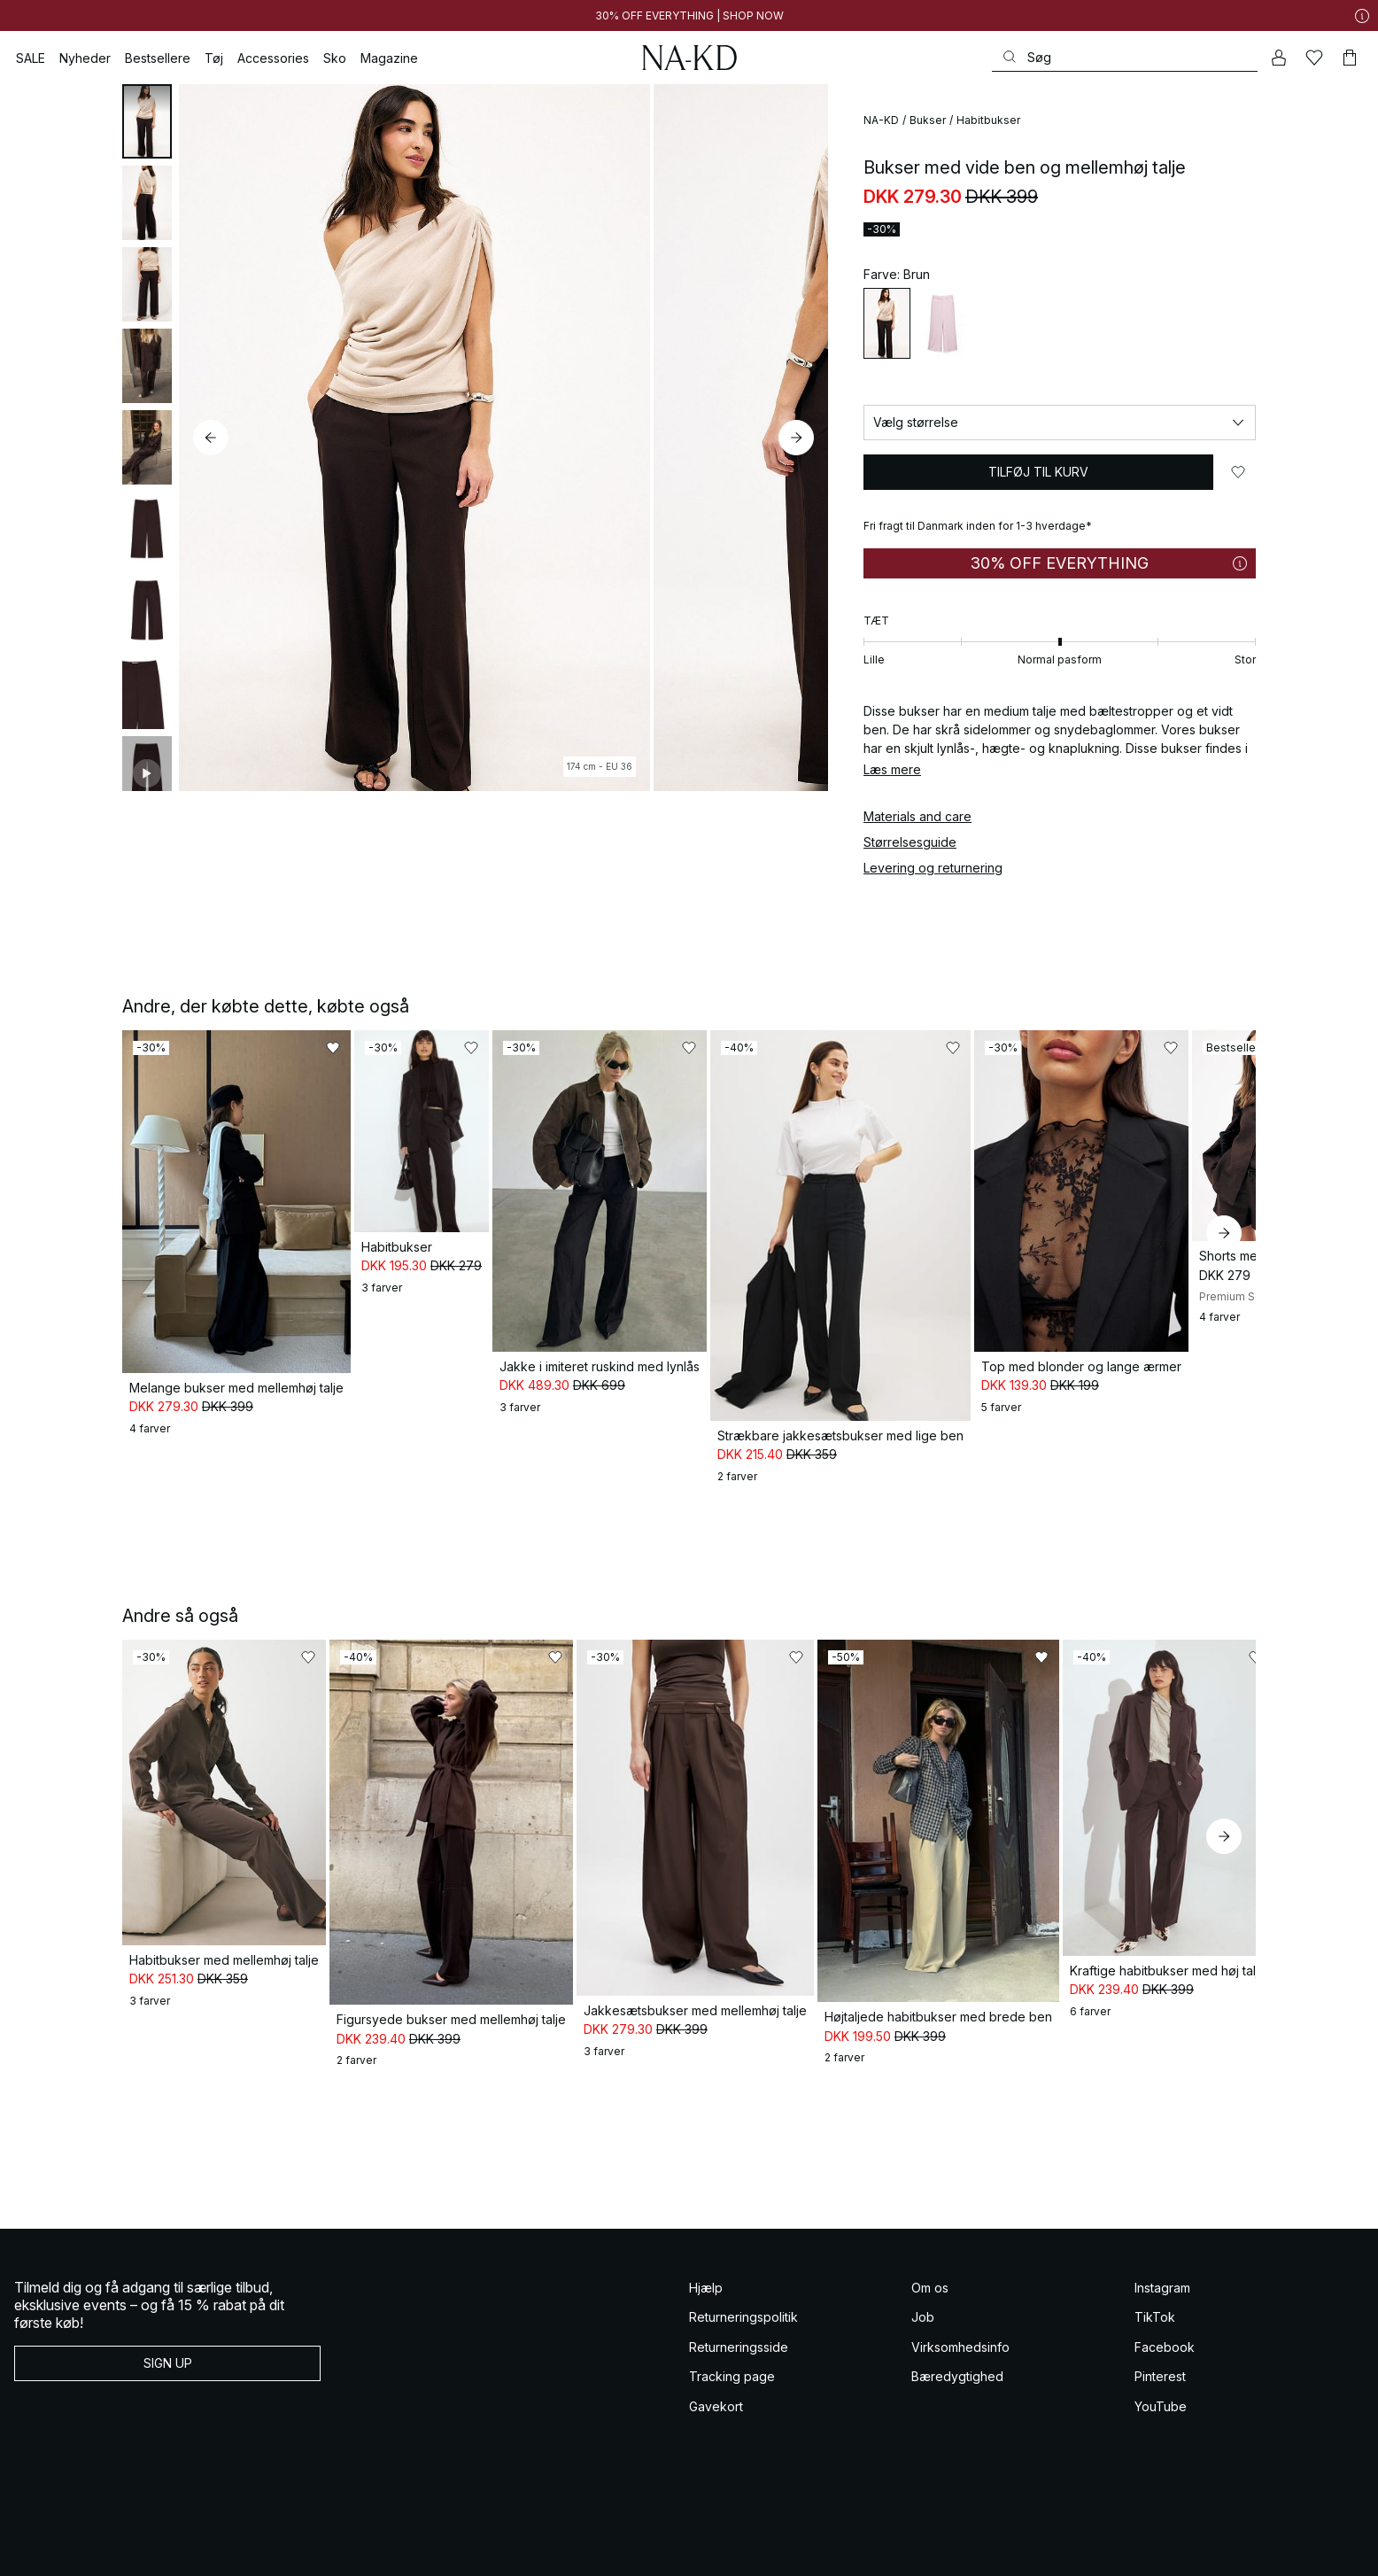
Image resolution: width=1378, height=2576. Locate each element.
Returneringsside (738, 2295)
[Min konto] (1279, 58)
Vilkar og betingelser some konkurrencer (234, 2548)
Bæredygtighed (957, 2324)
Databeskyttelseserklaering (387, 2548)
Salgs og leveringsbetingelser (76, 2548)
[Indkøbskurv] (1349, 58)
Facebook (1164, 2295)
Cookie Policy (483, 2548)
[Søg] (1124, 57)
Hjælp (706, 2236)
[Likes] (1314, 58)
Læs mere (892, 769)
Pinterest (1160, 2324)
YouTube (1160, 2355)
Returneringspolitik (743, 2265)
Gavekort (716, 2355)
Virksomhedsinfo (960, 2295)
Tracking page (732, 2324)
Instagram (1162, 2236)
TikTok (1154, 2265)
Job (922, 2265)
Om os (929, 2236)
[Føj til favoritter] (1238, 472)
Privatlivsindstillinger (567, 2548)
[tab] (147, 121)
